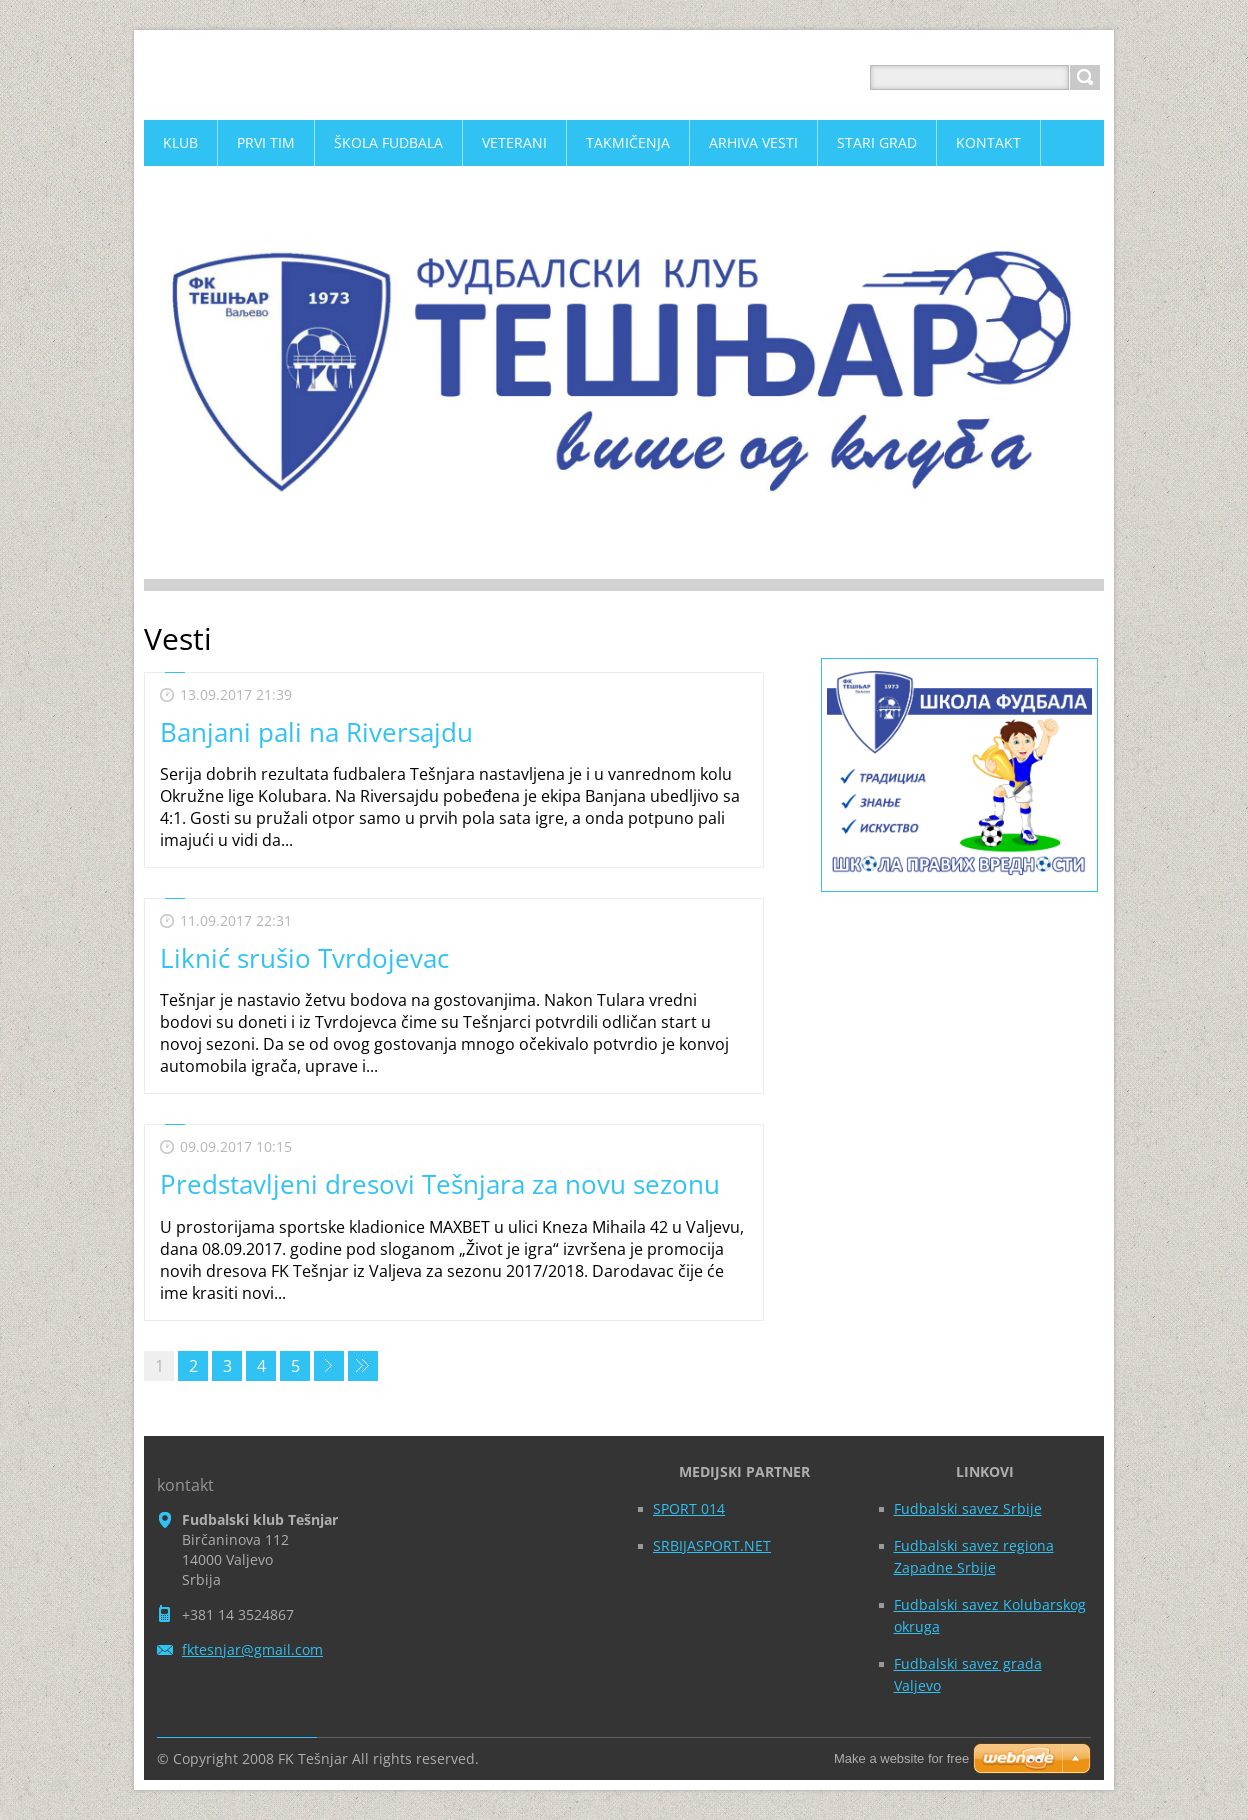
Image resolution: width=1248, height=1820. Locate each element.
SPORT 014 (689, 1508)
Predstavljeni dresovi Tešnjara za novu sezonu (440, 1184)
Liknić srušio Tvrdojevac (304, 958)
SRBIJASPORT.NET (712, 1545)
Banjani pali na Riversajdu (316, 732)
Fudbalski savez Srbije (968, 1508)
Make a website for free (901, 1758)
